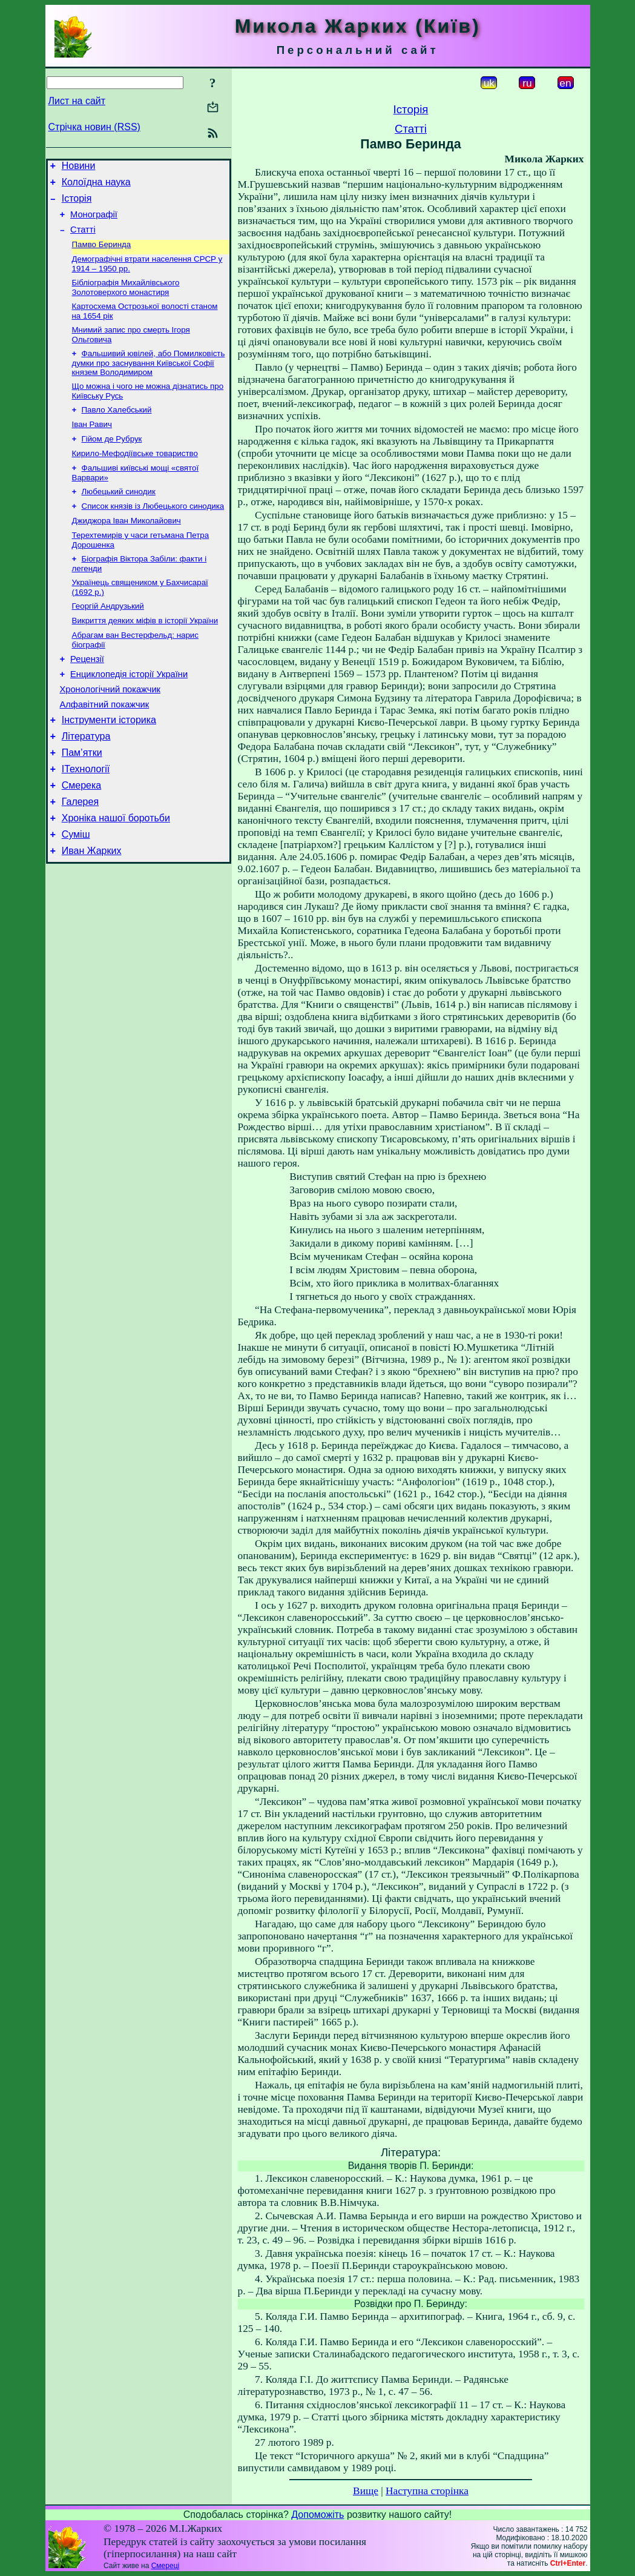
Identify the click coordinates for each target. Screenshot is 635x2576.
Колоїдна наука (96, 185)
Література (86, 781)
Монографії (93, 222)
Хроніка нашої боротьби (116, 872)
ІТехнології (86, 818)
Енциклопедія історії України (129, 712)
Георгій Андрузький (108, 638)
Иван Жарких (92, 909)
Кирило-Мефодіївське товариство (135, 475)
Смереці (165, 2565)
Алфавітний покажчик (105, 746)
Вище (365, 2491)
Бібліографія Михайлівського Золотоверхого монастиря (126, 300)
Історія (77, 204)
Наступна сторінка (427, 2491)
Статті (83, 238)
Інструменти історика (109, 763)
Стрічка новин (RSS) (94, 127)
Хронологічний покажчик (110, 729)
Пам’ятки (82, 800)
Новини (79, 167)
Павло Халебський (117, 428)
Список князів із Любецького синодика (153, 532)
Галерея (80, 854)
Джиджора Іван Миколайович (126, 547)
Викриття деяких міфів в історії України (145, 653)
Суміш (76, 891)
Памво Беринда (101, 254)
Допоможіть (317, 2514)
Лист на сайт (77, 101)
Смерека (82, 836)
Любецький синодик (119, 516)
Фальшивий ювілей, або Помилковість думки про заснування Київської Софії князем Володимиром (148, 379)
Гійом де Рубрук (112, 460)
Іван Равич (92, 444)
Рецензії (87, 695)
